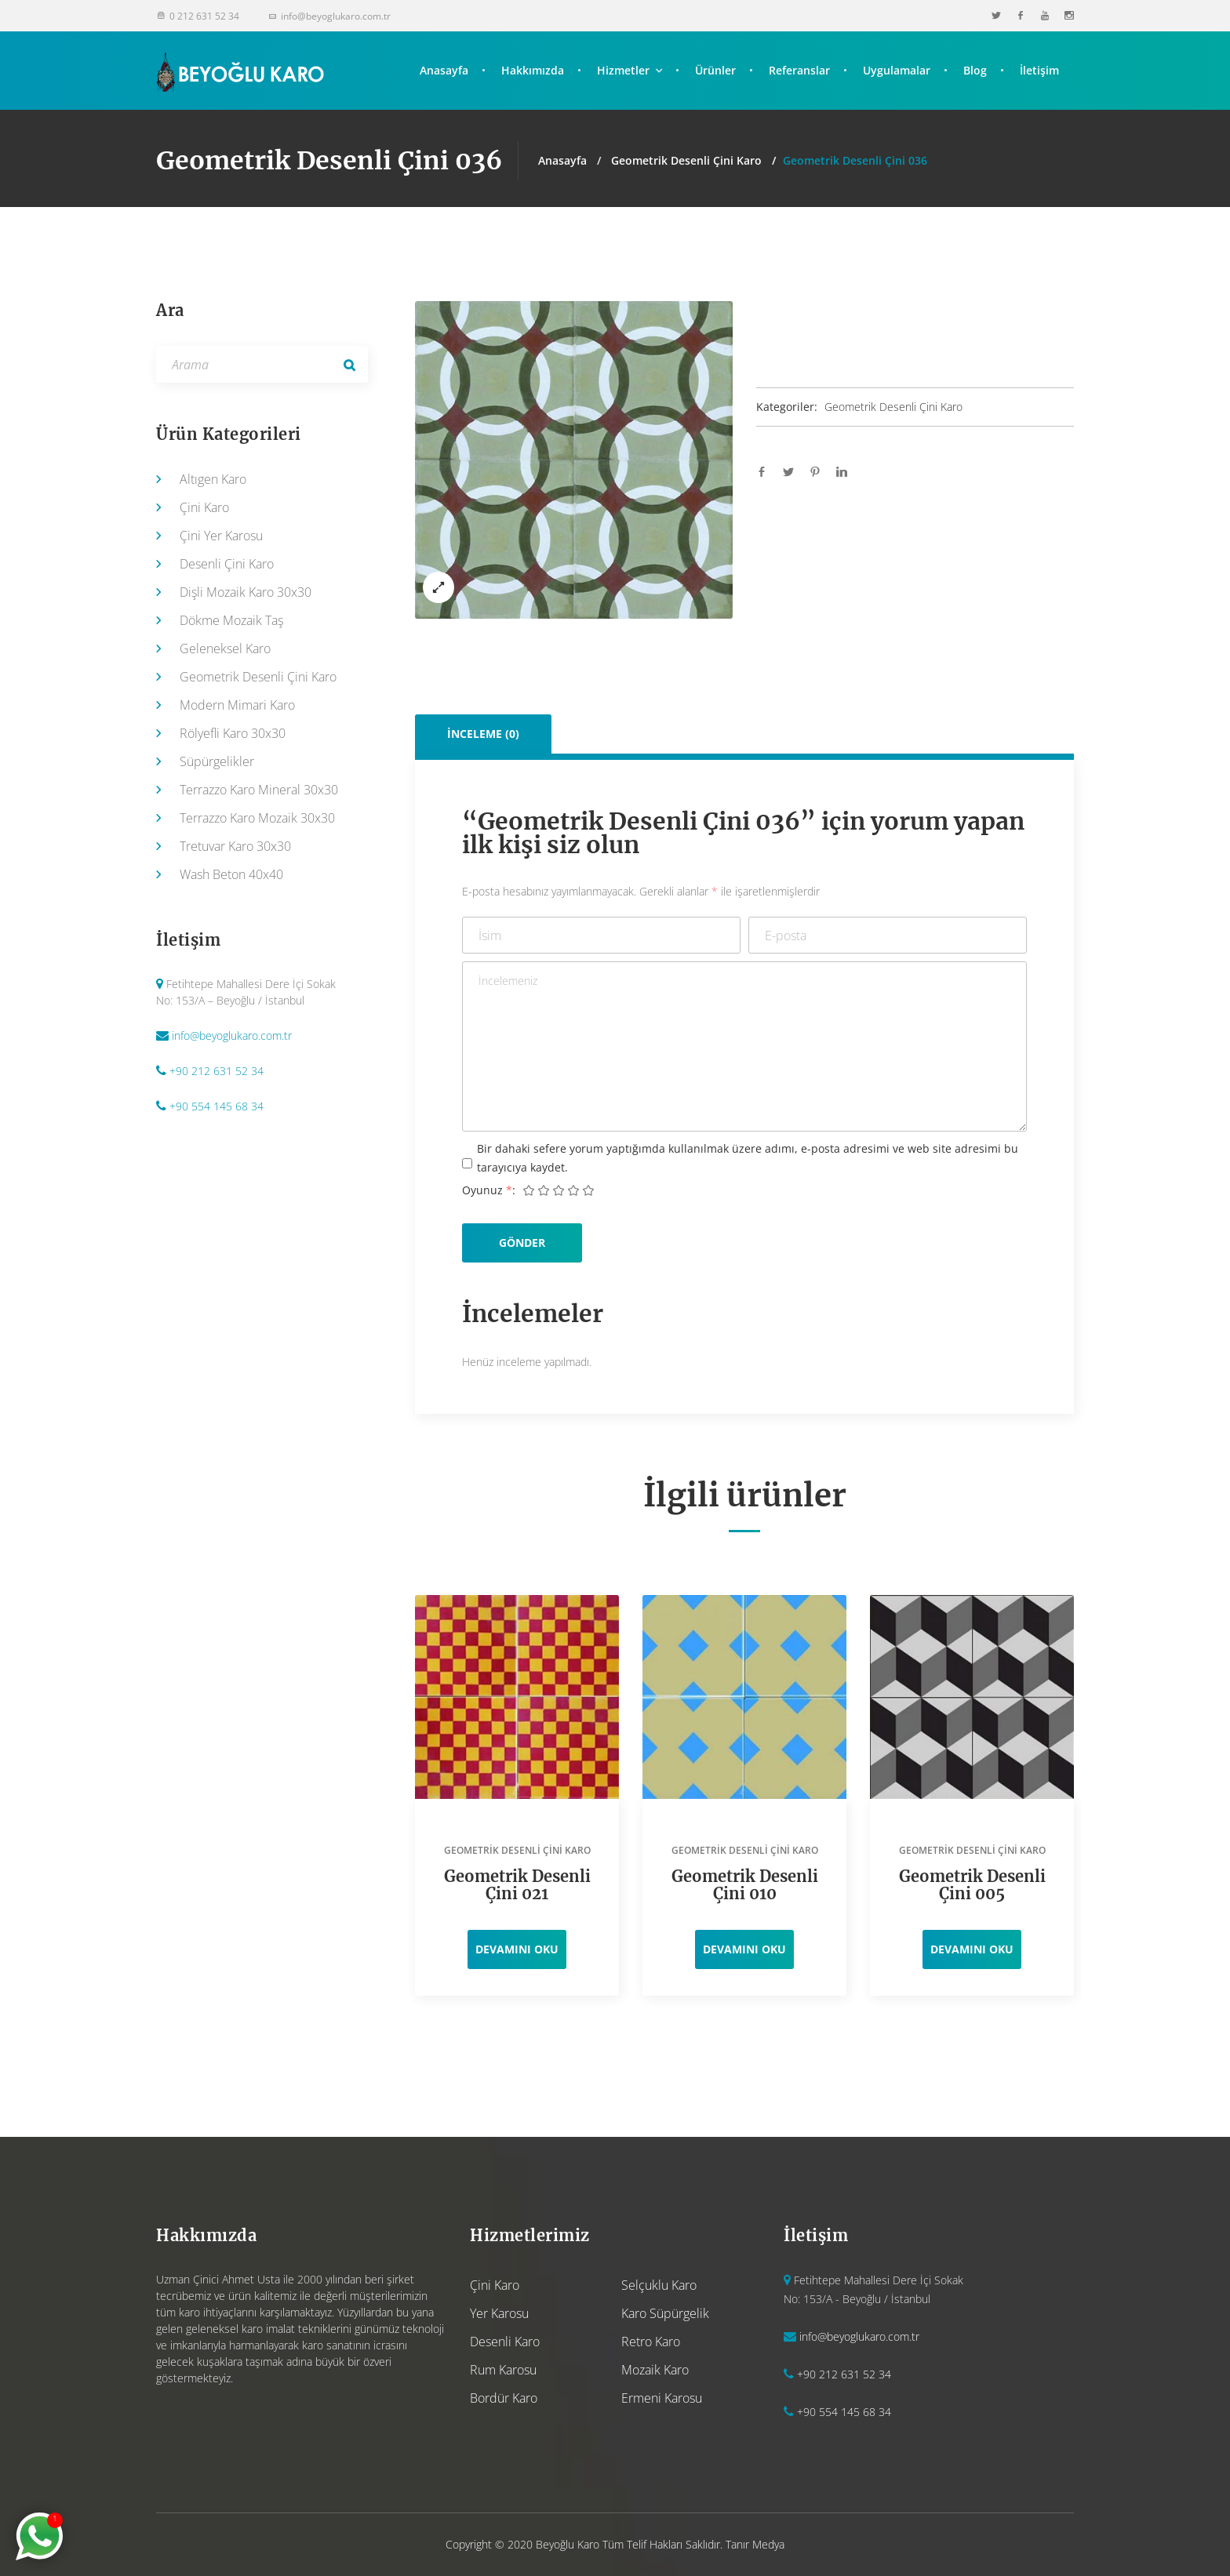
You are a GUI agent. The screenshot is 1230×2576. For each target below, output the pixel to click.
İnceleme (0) (483, 733)
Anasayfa (444, 70)
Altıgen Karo (213, 479)
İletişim (1039, 70)
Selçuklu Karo (659, 2285)
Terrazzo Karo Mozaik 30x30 (257, 818)
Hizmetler (623, 70)
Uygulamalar (896, 70)
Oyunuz (487, 1190)
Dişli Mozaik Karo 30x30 (245, 592)
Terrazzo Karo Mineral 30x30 (259, 789)
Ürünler (715, 70)
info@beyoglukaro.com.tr (232, 1035)
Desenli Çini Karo (227, 563)
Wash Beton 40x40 (231, 874)
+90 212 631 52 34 (216, 1070)
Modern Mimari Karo (237, 705)
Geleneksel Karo (225, 648)
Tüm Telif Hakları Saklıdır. (662, 2544)
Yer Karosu (499, 2313)
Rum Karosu (503, 2369)
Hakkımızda (532, 70)
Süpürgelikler (217, 761)
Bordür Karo (503, 2398)
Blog (975, 70)
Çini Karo (204, 507)
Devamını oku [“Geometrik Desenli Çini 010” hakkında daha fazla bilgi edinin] (744, 1949)
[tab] (484, 734)
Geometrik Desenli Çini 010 (744, 1885)
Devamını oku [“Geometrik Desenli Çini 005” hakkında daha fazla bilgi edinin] (971, 1949)
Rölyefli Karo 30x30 (233, 733)
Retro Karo (650, 2341)
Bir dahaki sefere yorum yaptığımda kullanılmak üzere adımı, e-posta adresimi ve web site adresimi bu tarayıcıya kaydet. (747, 1158)
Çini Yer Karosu (221, 535)
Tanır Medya (755, 2544)
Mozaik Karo (655, 2369)
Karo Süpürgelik (665, 2313)
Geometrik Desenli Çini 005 (972, 1885)
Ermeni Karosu (661, 2398)
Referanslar (799, 70)
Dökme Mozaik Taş (231, 620)
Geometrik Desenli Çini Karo (686, 160)
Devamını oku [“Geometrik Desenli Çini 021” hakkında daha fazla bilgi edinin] (517, 1949)
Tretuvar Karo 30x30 (235, 846)
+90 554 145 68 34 (216, 1106)
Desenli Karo (505, 2341)
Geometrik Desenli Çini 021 (517, 1885)
